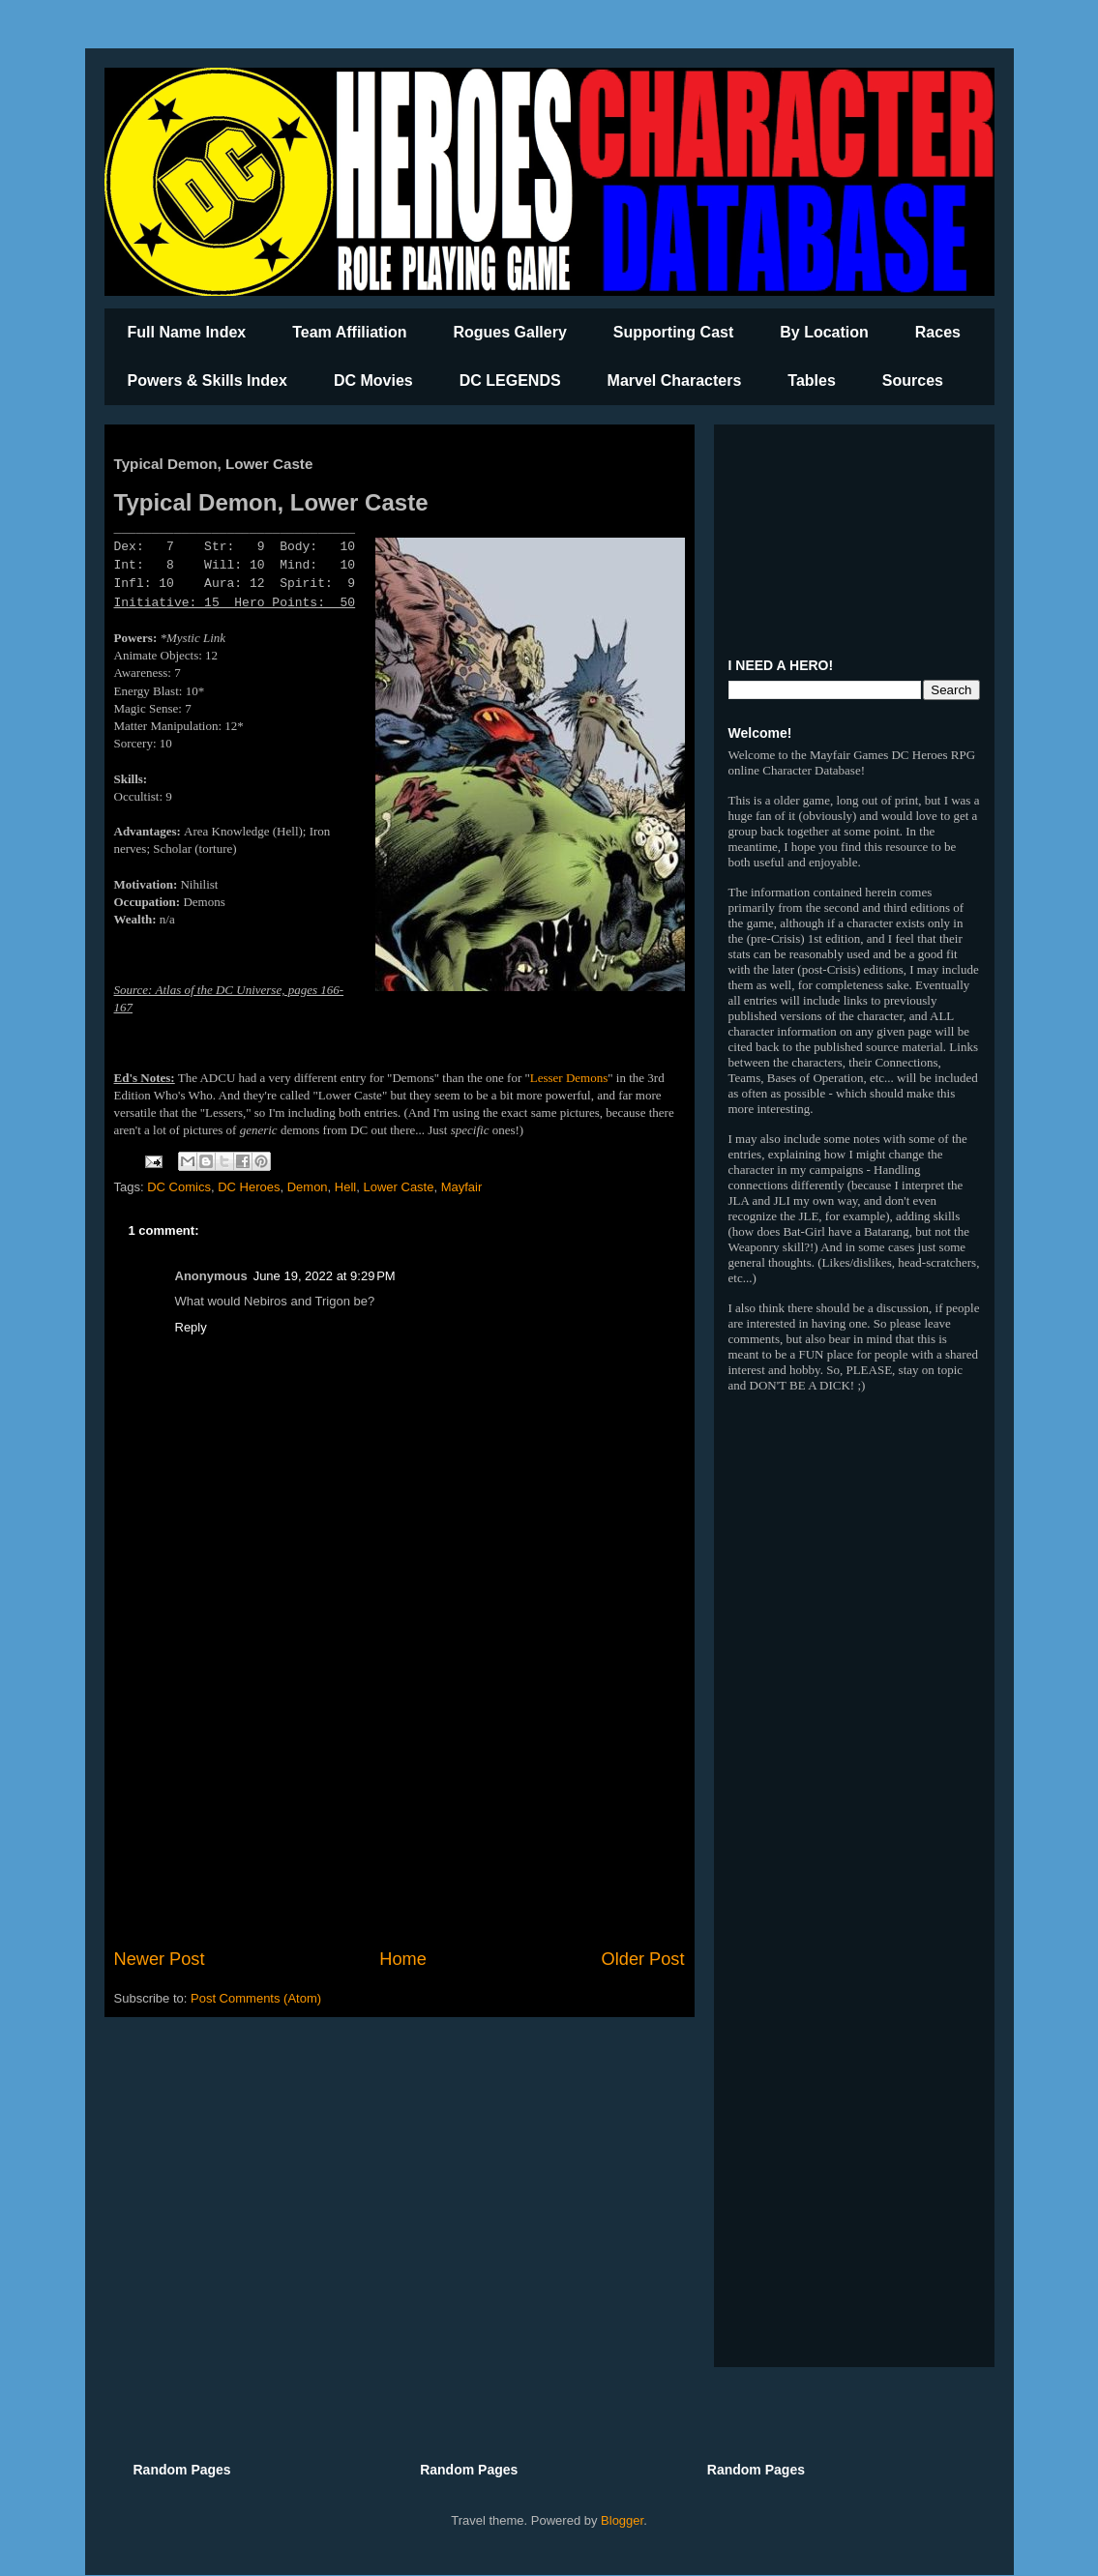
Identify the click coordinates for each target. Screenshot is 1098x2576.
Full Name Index (187, 332)
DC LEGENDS (510, 380)
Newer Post (159, 1959)
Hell (345, 1187)
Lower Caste (398, 1187)
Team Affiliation (349, 332)
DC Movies (373, 380)
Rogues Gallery (509, 332)
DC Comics (179, 1187)
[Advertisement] (399, 1787)
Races (938, 332)
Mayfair (462, 1187)
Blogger (622, 2520)
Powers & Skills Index (207, 380)
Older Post (643, 1959)
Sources (912, 380)
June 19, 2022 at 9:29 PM (324, 1276)
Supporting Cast (673, 332)
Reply (191, 1327)
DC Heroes (249, 1187)
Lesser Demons (569, 1077)
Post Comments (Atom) (256, 1998)
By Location (824, 332)
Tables (811, 380)
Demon (307, 1187)
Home (403, 1959)
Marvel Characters (675, 380)
